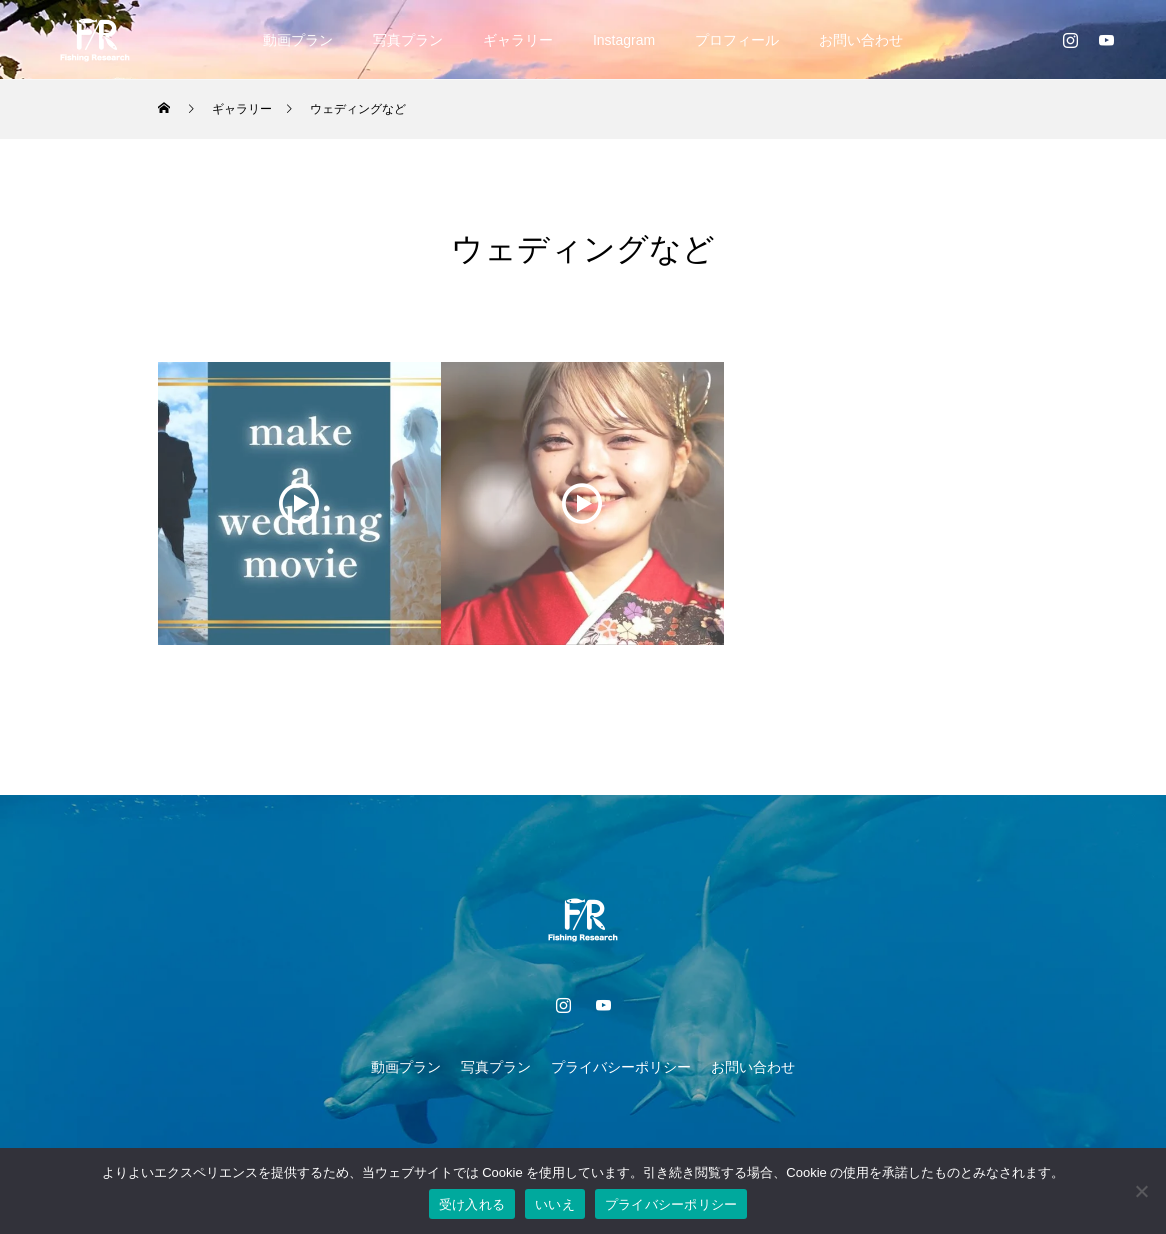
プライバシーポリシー (621, 1067)
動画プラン (298, 40)
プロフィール (737, 40)
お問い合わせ (861, 40)
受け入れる (472, 1204)
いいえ (555, 1204)
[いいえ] (1141, 1191)
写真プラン (408, 40)
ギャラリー (518, 40)
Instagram (624, 40)
